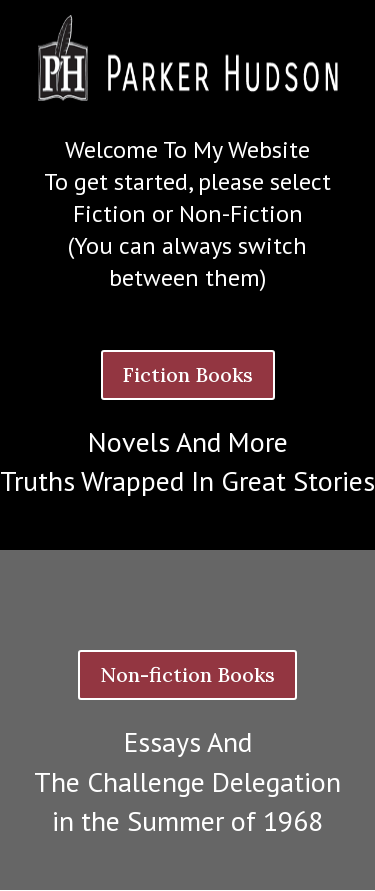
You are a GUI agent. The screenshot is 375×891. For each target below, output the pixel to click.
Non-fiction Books (187, 674)
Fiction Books (188, 374)
